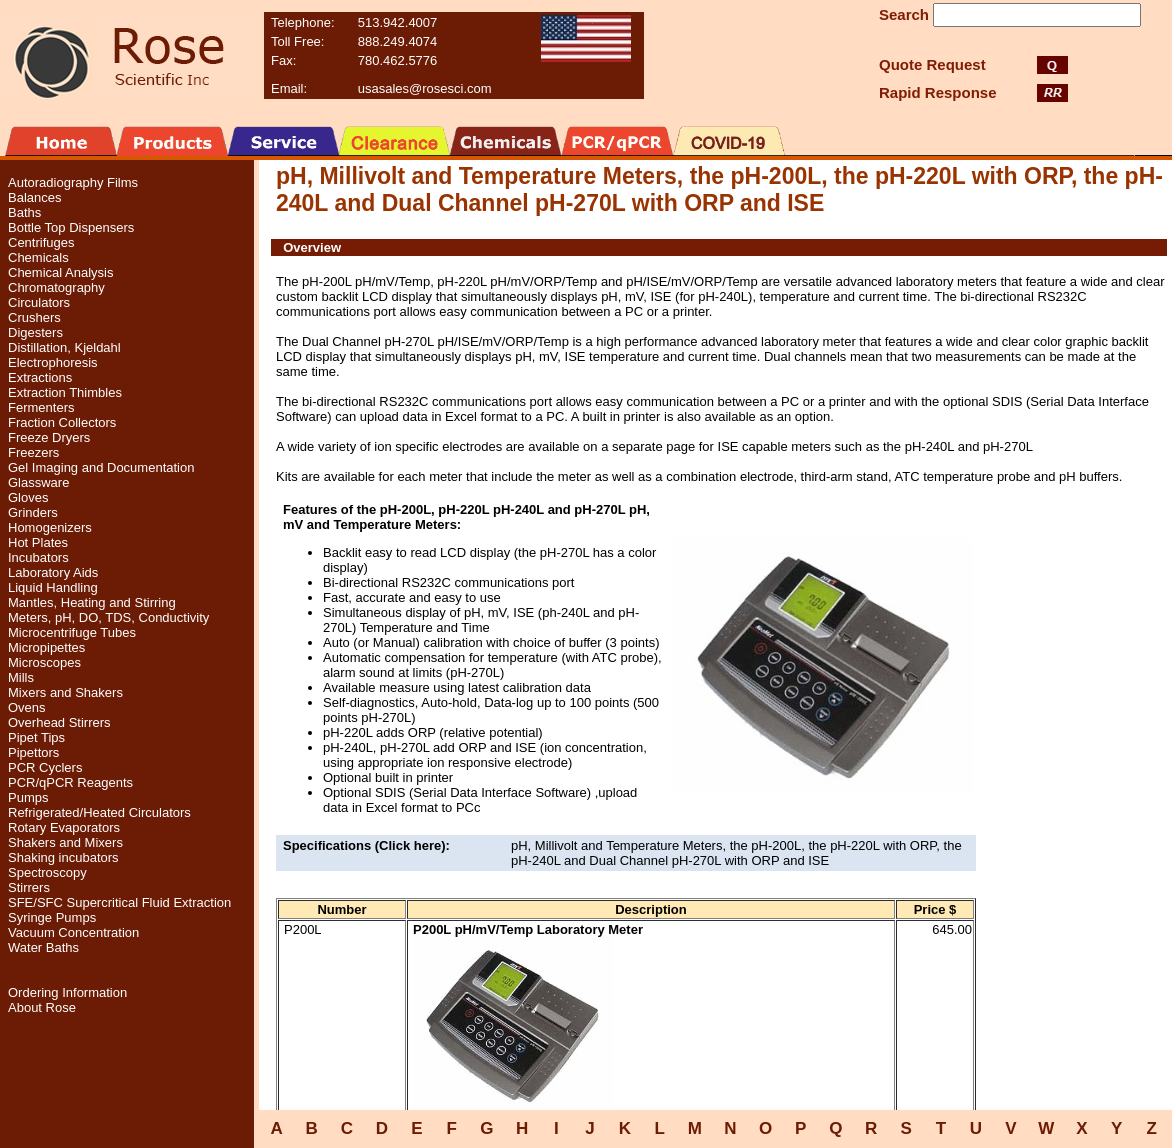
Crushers (34, 317)
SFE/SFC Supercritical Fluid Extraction (119, 902)
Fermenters (41, 407)
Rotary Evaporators (64, 827)
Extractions (40, 377)
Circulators (39, 302)
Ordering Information (67, 992)
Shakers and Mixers (65, 842)
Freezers (33, 452)
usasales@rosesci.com (425, 88)
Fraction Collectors (62, 422)
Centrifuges (41, 242)
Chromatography (56, 287)
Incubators (38, 557)
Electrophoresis (53, 362)
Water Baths (43, 947)
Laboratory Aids (53, 572)
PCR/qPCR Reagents (70, 782)
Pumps (28, 797)
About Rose (42, 1007)
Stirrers (29, 887)
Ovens (27, 707)
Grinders (33, 512)
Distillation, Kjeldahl (64, 347)
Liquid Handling (53, 587)
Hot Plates (38, 542)
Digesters (35, 332)
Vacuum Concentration (73, 932)
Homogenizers (50, 527)
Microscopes (44, 662)
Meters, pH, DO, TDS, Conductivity (108, 617)
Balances (34, 197)
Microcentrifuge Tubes (72, 632)
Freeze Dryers (49, 437)
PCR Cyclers (45, 767)
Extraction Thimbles (65, 392)
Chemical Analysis (61, 272)
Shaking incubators (63, 857)
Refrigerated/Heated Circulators (99, 812)
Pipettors (33, 752)
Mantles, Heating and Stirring (92, 602)
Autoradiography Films (73, 182)
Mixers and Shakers (65, 692)
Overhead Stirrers (59, 722)
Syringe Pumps (52, 917)
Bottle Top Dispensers (71, 227)
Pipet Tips (36, 737)
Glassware (38, 482)
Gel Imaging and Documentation (101, 467)
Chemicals (38, 257)
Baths (24, 212)
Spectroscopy (47, 872)
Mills (21, 677)
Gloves (28, 497)
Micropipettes (46, 647)
